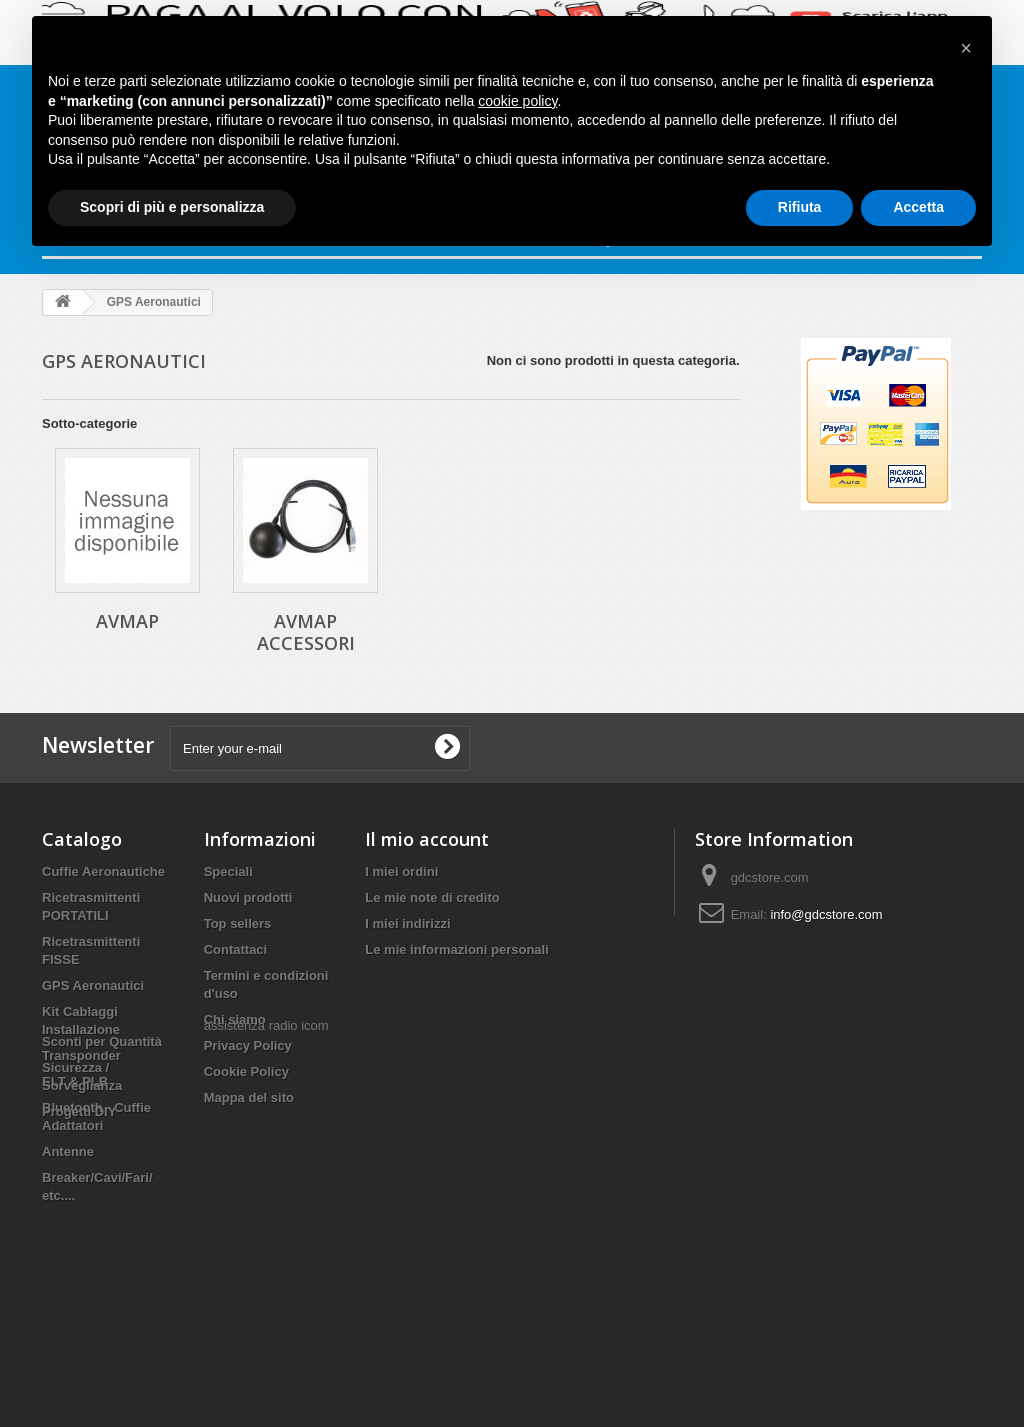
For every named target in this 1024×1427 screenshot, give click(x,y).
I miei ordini (401, 871)
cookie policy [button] (517, 101)
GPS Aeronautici (93, 985)
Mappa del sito (249, 1097)
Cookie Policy (246, 1071)
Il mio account (427, 839)
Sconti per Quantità (102, 1230)
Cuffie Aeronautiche (103, 871)
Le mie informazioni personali (456, 949)
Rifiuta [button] (800, 207)
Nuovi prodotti (248, 897)
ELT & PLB (75, 1081)
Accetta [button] (918, 207)
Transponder (81, 1055)
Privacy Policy (248, 1045)
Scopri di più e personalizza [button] (172, 207)
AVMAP (127, 621)
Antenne (68, 1151)
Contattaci (236, 949)
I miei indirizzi (407, 923)
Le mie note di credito (432, 897)
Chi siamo (235, 1019)
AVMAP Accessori (306, 632)
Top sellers (238, 923)
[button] (966, 48)
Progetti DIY (79, 1300)
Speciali (228, 871)
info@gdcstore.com (826, 914)
